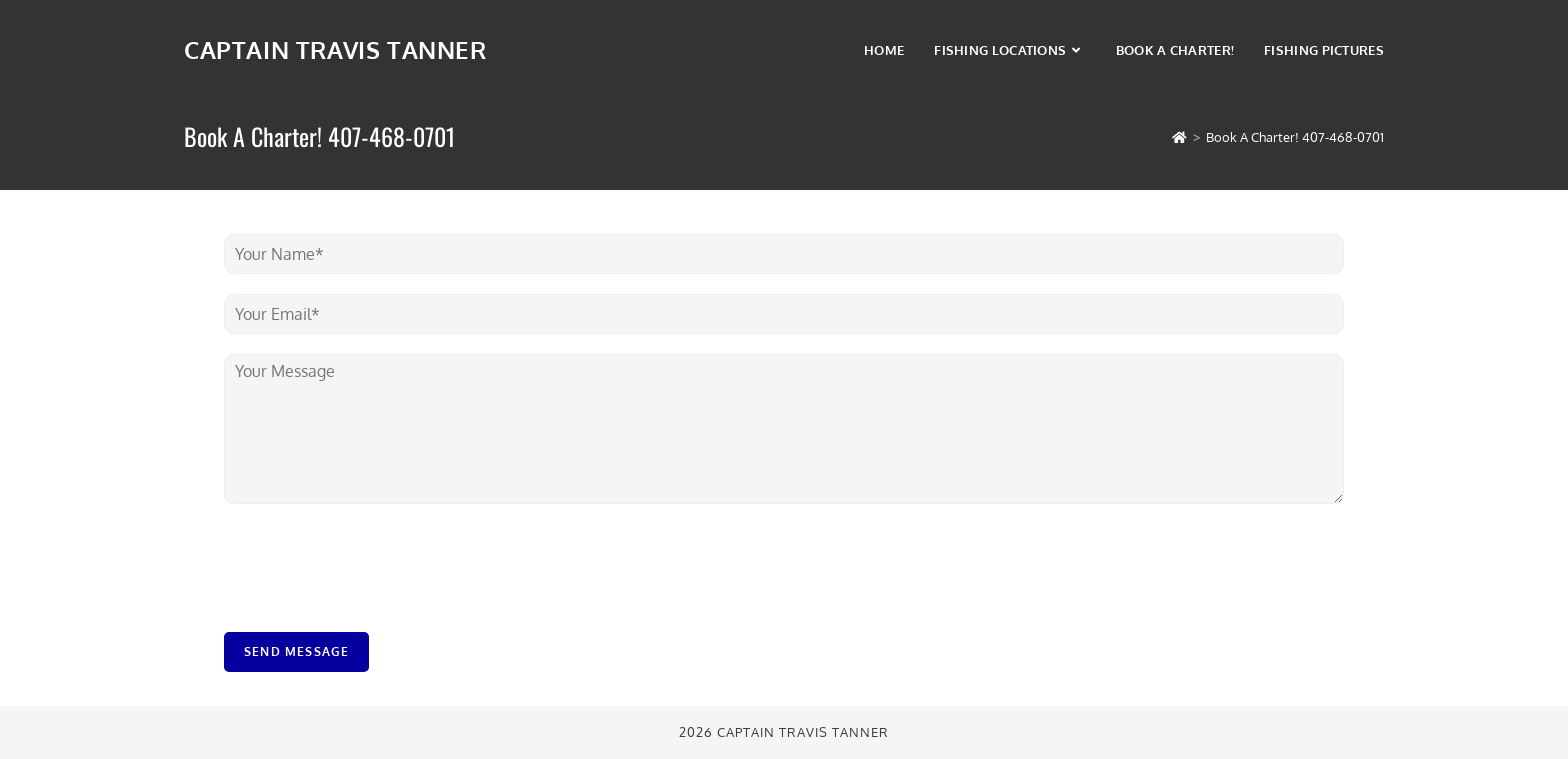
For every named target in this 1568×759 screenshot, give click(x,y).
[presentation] (376, 599)
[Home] (1179, 137)
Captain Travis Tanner (335, 49)
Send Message (296, 651)
